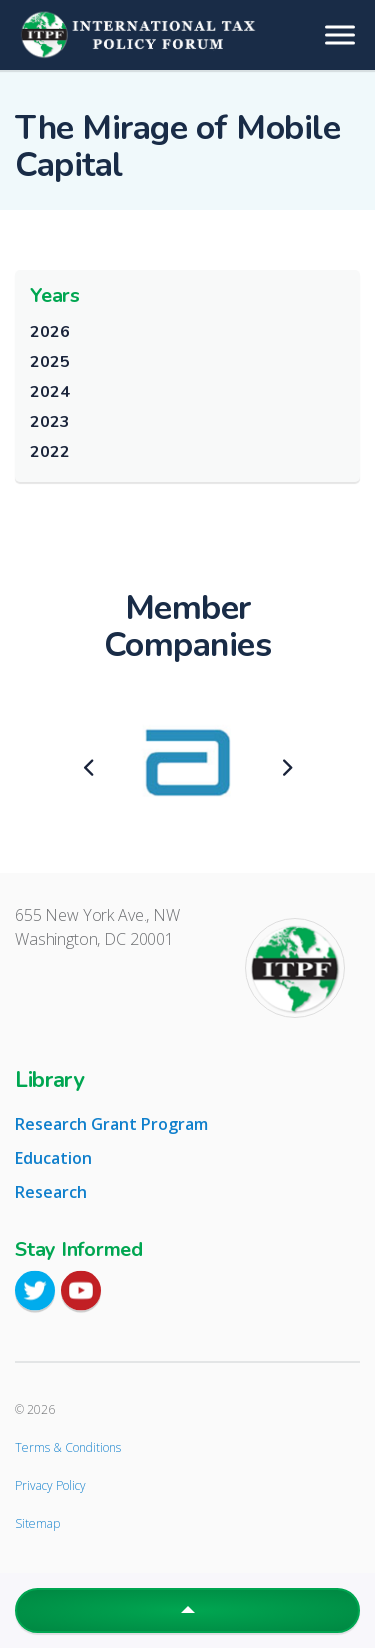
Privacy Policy (50, 1485)
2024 (49, 392)
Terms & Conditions (68, 1447)
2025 (49, 362)
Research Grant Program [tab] (111, 1124)
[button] (187, 1610)
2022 (49, 452)
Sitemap (37, 1523)
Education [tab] (53, 1158)
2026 (49, 332)
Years (55, 295)
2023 (49, 422)
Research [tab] (51, 1192)
